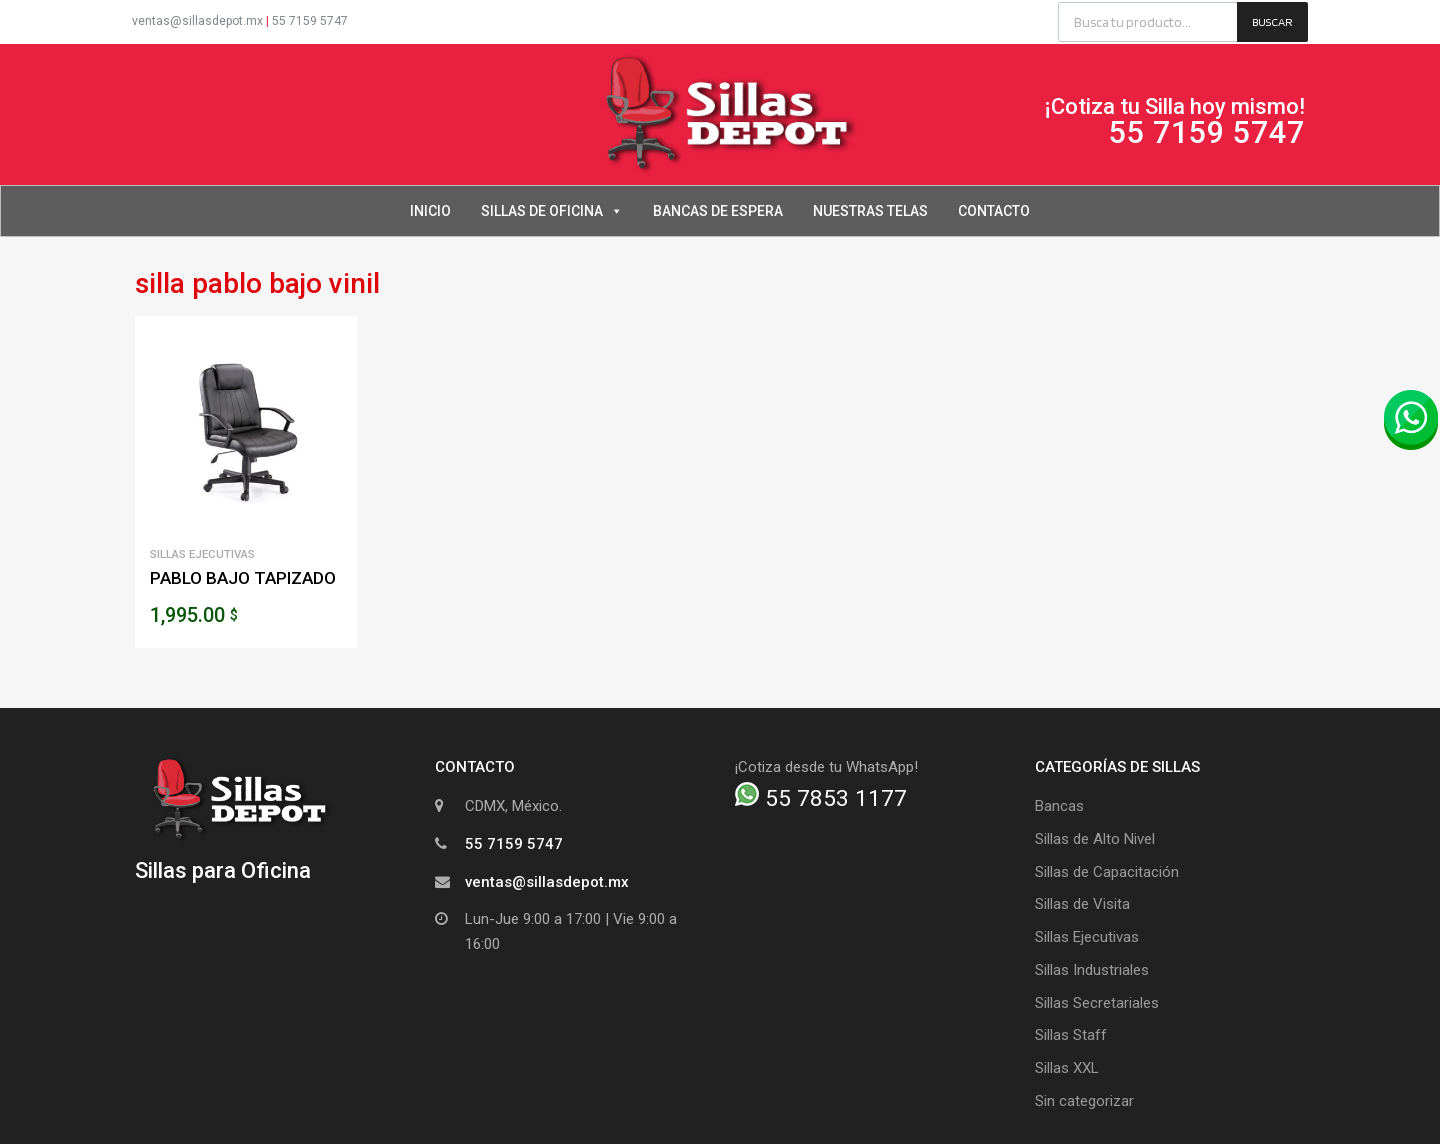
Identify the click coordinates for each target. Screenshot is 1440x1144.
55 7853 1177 (821, 798)
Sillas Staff (1071, 1035)
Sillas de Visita (1082, 904)
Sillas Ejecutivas (202, 554)
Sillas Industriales (1092, 970)
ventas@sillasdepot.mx (197, 21)
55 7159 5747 (310, 21)
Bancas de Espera (718, 211)
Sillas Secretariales (1097, 1003)
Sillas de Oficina (552, 211)
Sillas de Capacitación (1107, 872)
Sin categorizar (1084, 1101)
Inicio (430, 211)
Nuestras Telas (870, 211)
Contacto (994, 211)
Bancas (1059, 806)
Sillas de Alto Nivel (1095, 839)
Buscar (1272, 21)
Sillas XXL (1067, 1068)
